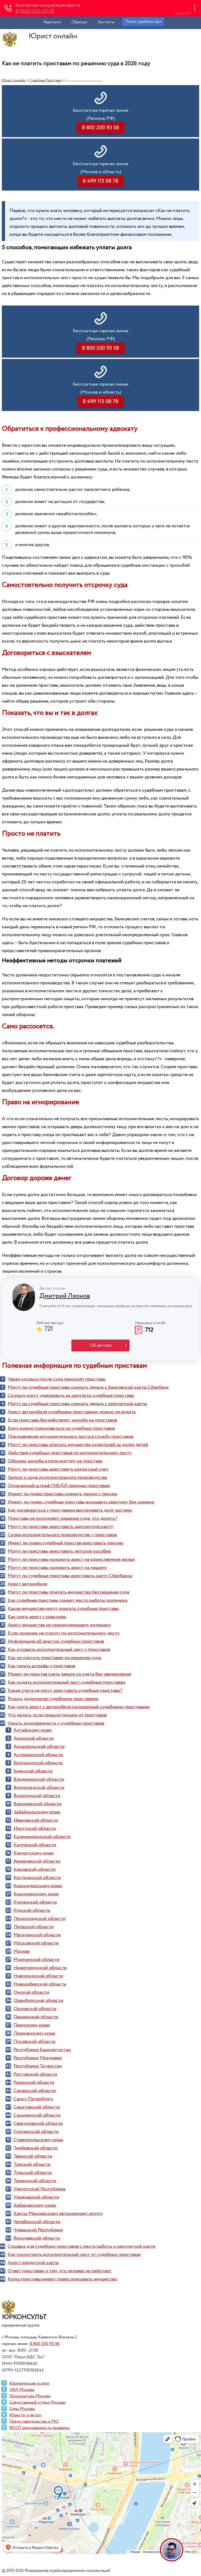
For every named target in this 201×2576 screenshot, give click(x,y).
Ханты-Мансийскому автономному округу (58, 2213)
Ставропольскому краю (38, 2139)
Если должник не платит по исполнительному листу (64, 1633)
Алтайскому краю (32, 1730)
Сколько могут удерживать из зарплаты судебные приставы (71, 1395)
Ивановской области (35, 1820)
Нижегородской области (40, 1967)
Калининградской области (42, 1836)
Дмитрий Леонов (64, 1296)
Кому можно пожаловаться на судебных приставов (61, 1428)
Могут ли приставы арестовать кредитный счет (58, 1469)
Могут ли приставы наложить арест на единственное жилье (71, 1559)
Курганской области (35, 1902)
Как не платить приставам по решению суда (54, 1657)
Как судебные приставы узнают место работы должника (67, 1600)
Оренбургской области (38, 2000)
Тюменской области (34, 2180)
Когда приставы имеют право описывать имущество (62, 2279)
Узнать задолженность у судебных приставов (56, 1723)
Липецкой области (33, 1926)
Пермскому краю (31, 2025)
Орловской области (34, 2008)
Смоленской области (36, 2131)
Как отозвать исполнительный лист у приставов (59, 1649)
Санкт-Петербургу (33, 2098)
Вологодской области (36, 1795)
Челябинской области (36, 2221)
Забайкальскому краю (36, 1812)
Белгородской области (38, 1763)
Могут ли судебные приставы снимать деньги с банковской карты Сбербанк (88, 1387)
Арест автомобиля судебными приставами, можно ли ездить (72, 1412)
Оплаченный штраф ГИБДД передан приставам (59, 1485)
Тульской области (32, 2172)
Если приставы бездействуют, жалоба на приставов (62, 1420)
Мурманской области (36, 1959)
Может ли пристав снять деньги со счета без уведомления (69, 1674)
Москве (21, 1951)
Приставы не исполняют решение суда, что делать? (62, 1518)
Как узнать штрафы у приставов (41, 1666)
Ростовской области (35, 2074)
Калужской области (34, 1844)
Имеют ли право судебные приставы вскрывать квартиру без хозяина (81, 1502)
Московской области (36, 1943)
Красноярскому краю (36, 1894)
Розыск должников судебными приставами (53, 1698)
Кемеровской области (36, 1861)
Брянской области (33, 1771)
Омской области (31, 1992)
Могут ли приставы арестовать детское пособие (59, 1551)
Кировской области (34, 1869)
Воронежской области (37, 1804)
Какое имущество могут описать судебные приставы (63, 1608)
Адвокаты (52, 22)
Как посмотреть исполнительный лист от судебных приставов (74, 2254)
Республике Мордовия (37, 2058)
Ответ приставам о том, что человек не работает (59, 2271)
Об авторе (101, 1345)
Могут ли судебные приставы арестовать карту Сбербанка (70, 1575)
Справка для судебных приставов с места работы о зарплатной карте (81, 2246)
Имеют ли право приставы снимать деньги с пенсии (62, 1493)
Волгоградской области (38, 1787)
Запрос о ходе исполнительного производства (57, 1477)
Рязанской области (33, 2082)
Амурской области (33, 1738)
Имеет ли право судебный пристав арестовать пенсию (65, 1543)
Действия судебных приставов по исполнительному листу (70, 1452)
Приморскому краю (34, 2033)
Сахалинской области (37, 2115)
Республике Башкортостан (42, 2049)
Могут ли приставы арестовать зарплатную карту (60, 1526)
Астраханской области (38, 1754)
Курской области (31, 1910)
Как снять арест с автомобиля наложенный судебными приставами (79, 1707)
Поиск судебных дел (143, 21)
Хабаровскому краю (34, 2205)
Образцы (79, 22)
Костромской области (37, 1877)
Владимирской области (38, 1779)
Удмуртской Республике (39, 2189)
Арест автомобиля (27, 1584)
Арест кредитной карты (33, 2262)
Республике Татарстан (37, 2066)
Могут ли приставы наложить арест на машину (57, 1567)
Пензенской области (35, 2017)
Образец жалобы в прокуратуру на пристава (55, 1461)
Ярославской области (36, 2238)
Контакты (106, 22)
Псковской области (34, 2041)
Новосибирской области (39, 1984)
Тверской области (32, 2156)
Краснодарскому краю (37, 1885)
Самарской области (34, 2090)
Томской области (32, 2164)
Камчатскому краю (33, 1853)
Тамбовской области (35, 2148)
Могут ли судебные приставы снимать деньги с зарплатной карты (77, 1403)
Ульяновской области (36, 2197)
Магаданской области (37, 1935)
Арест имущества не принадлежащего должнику (59, 1625)
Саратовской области (36, 2107)
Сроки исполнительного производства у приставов (62, 1534)
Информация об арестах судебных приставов (56, 1641)
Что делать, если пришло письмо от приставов (57, 1715)
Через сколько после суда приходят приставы (57, 1379)
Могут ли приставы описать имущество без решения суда (68, 1592)
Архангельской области (39, 1746)
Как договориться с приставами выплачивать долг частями (70, 1510)
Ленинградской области (39, 1918)
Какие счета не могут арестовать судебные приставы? (65, 1690)
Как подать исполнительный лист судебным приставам (66, 1682)
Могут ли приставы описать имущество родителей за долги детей (78, 1444)
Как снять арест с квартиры (37, 1616)
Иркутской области (34, 1828)
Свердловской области (38, 2123)
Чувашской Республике (38, 2230)
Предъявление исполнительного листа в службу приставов (70, 1436)
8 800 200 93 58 (45, 2344)
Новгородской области (38, 1976)
